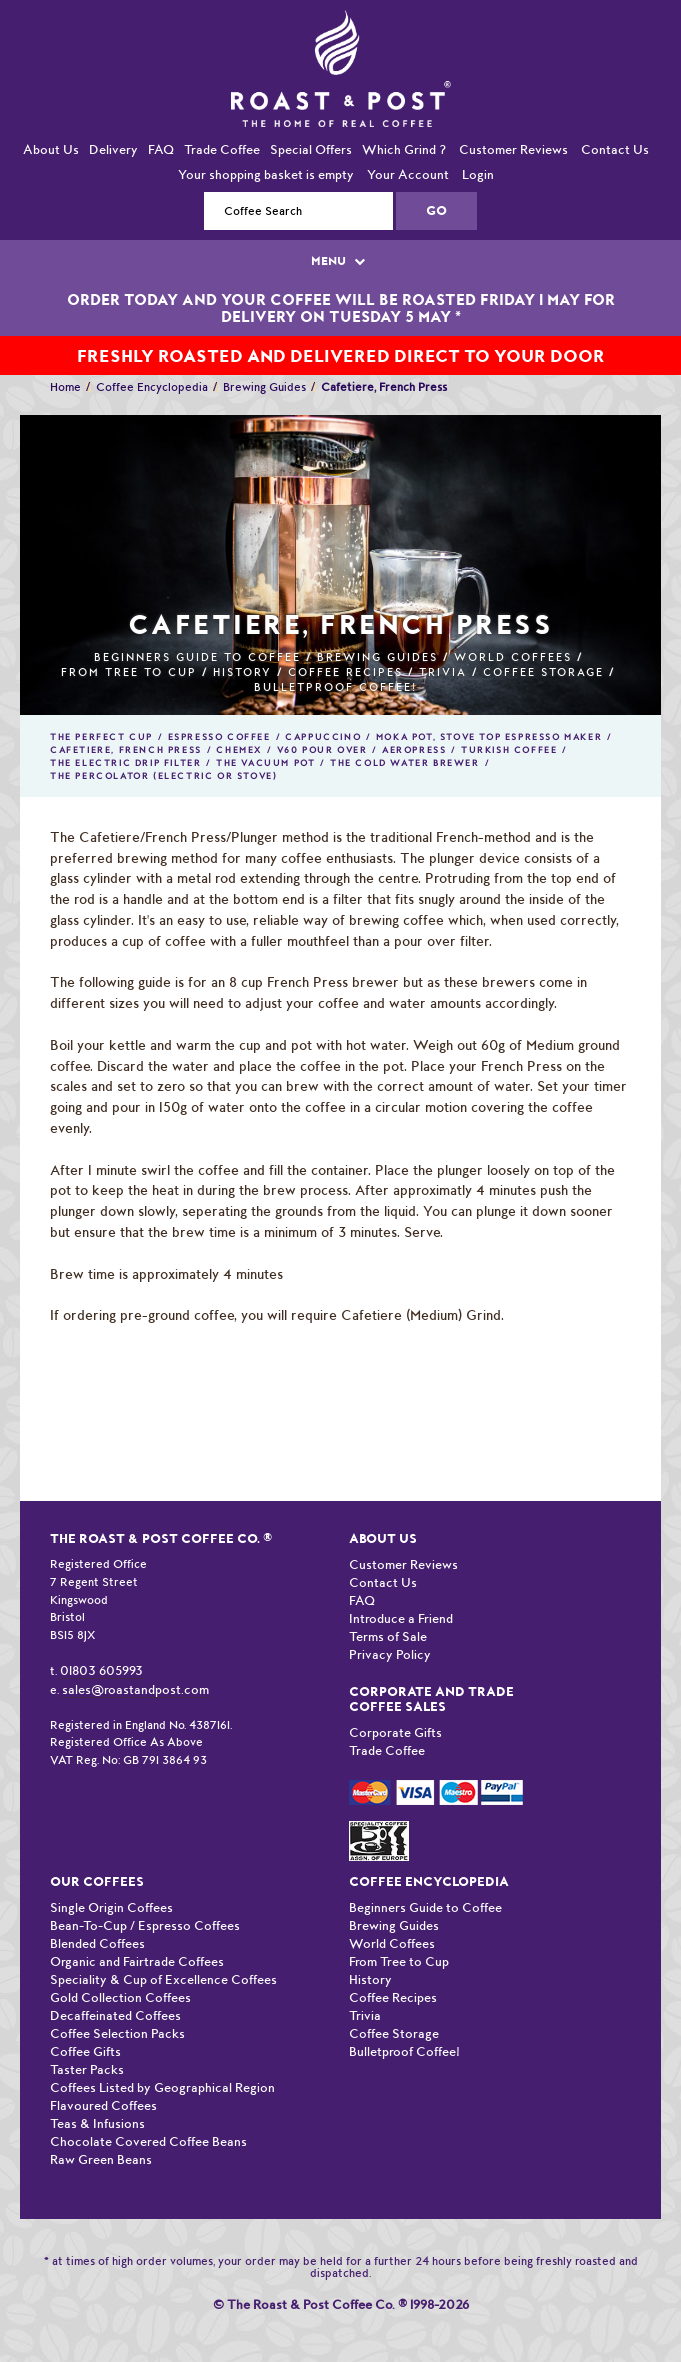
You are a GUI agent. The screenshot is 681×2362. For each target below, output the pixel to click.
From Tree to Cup (129, 672)
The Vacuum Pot (265, 763)
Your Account (408, 174)
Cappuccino (323, 737)
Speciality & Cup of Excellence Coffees (163, 1979)
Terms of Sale (388, 1636)
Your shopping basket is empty (266, 174)
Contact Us (615, 149)
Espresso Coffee (219, 737)
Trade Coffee (222, 149)
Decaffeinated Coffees (115, 2015)
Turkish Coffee (509, 750)
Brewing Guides (264, 387)
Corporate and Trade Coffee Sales (431, 1699)
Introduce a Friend (401, 1618)
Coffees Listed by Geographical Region (162, 2087)
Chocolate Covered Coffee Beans (148, 2141)
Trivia (443, 672)
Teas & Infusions (97, 2123)
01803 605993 (101, 1670)
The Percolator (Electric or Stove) (163, 776)
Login (478, 174)
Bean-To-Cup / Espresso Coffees (145, 1925)
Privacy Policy (390, 1654)
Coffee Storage (543, 672)
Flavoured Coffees (103, 2105)
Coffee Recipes (345, 672)
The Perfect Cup (101, 737)
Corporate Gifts (395, 1732)
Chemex (239, 750)
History (242, 672)
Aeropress (414, 750)
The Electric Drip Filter (125, 763)
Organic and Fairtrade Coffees (137, 1961)
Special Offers (311, 149)
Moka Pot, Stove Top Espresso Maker (489, 737)
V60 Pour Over (322, 750)
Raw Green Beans (101, 2159)
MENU (340, 261)
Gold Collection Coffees (120, 1997)
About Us (51, 149)
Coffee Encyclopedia (152, 387)
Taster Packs (87, 2069)
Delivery (113, 149)
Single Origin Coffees (111, 1907)
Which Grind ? (404, 149)
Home (65, 387)
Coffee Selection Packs (117, 2033)
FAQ (161, 149)
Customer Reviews (513, 149)
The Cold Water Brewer (405, 763)
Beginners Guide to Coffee (197, 657)
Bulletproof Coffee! (335, 687)
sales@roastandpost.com (135, 1689)
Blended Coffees (97, 1943)
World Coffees (513, 657)
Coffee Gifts (85, 2051)
